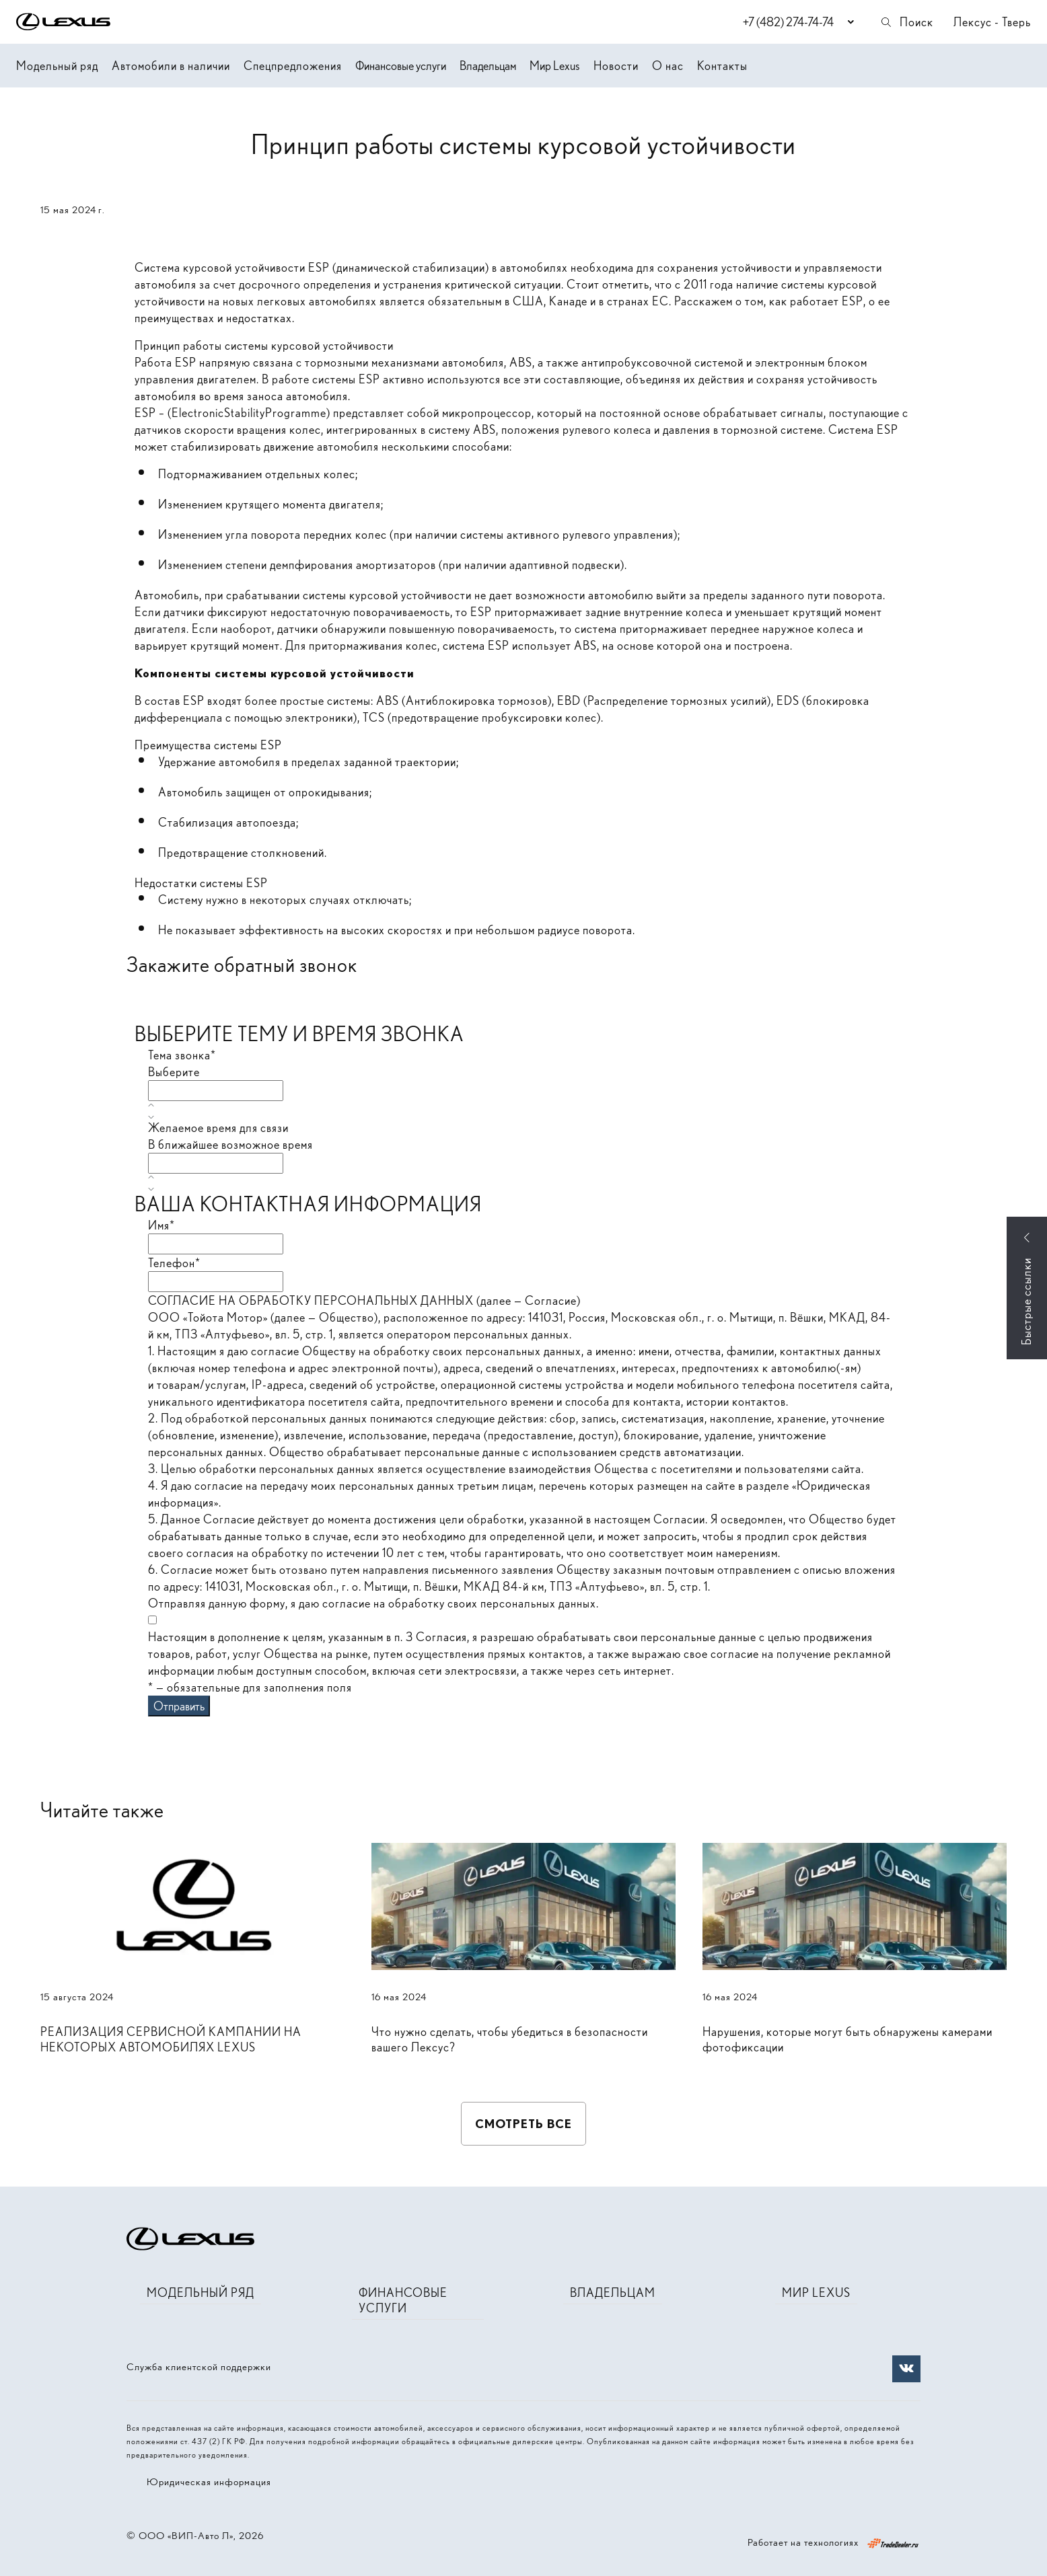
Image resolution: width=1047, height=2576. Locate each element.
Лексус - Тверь (992, 22)
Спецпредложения (293, 66)
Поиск (906, 22)
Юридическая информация (209, 2482)
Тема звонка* (182, 1055)
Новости (616, 66)
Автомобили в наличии (171, 66)
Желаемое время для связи (218, 1128)
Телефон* (174, 1263)
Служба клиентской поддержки (199, 2367)
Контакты (722, 66)
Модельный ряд (57, 66)
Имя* (161, 1225)
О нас (668, 66)
